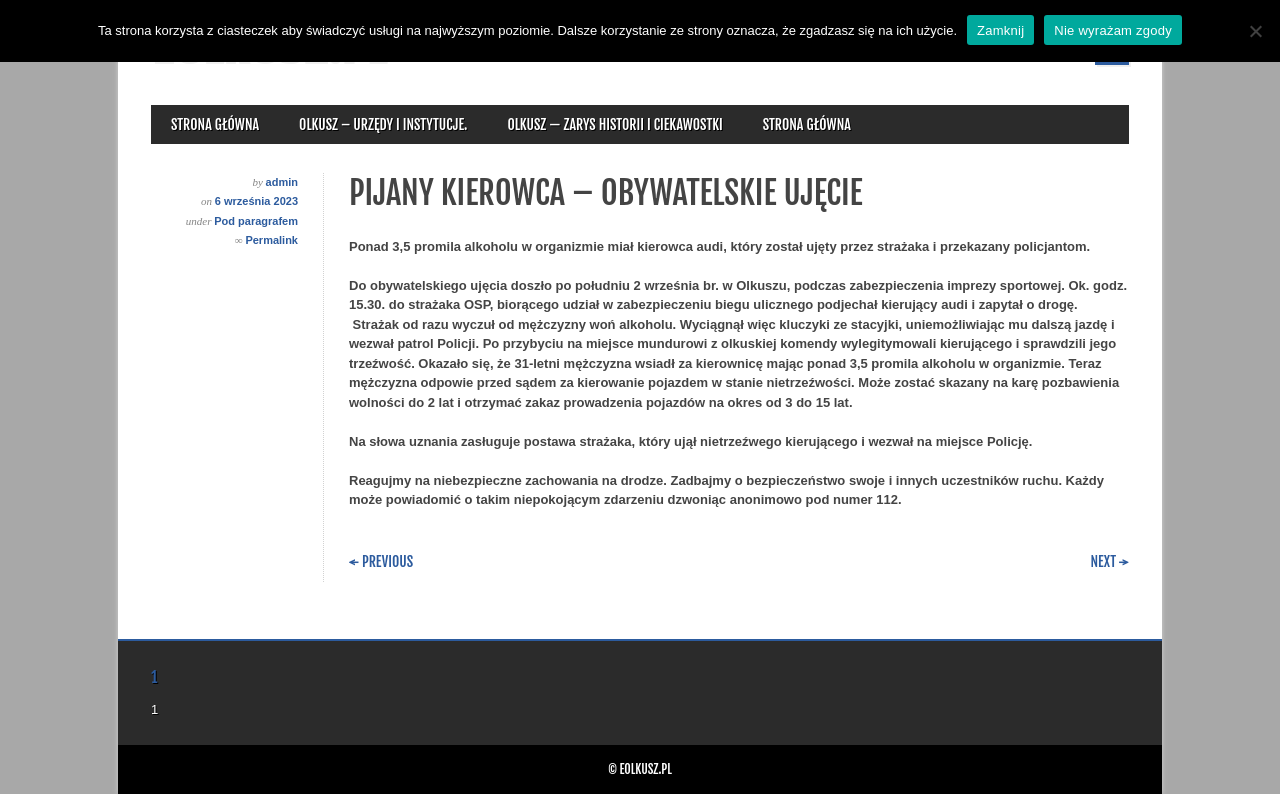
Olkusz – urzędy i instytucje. (383, 124)
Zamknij (1000, 30)
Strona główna (215, 124)
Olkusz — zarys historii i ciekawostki (614, 124)
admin (282, 182)
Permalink (271, 240)
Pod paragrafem (256, 221)
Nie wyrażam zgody (1113, 30)
